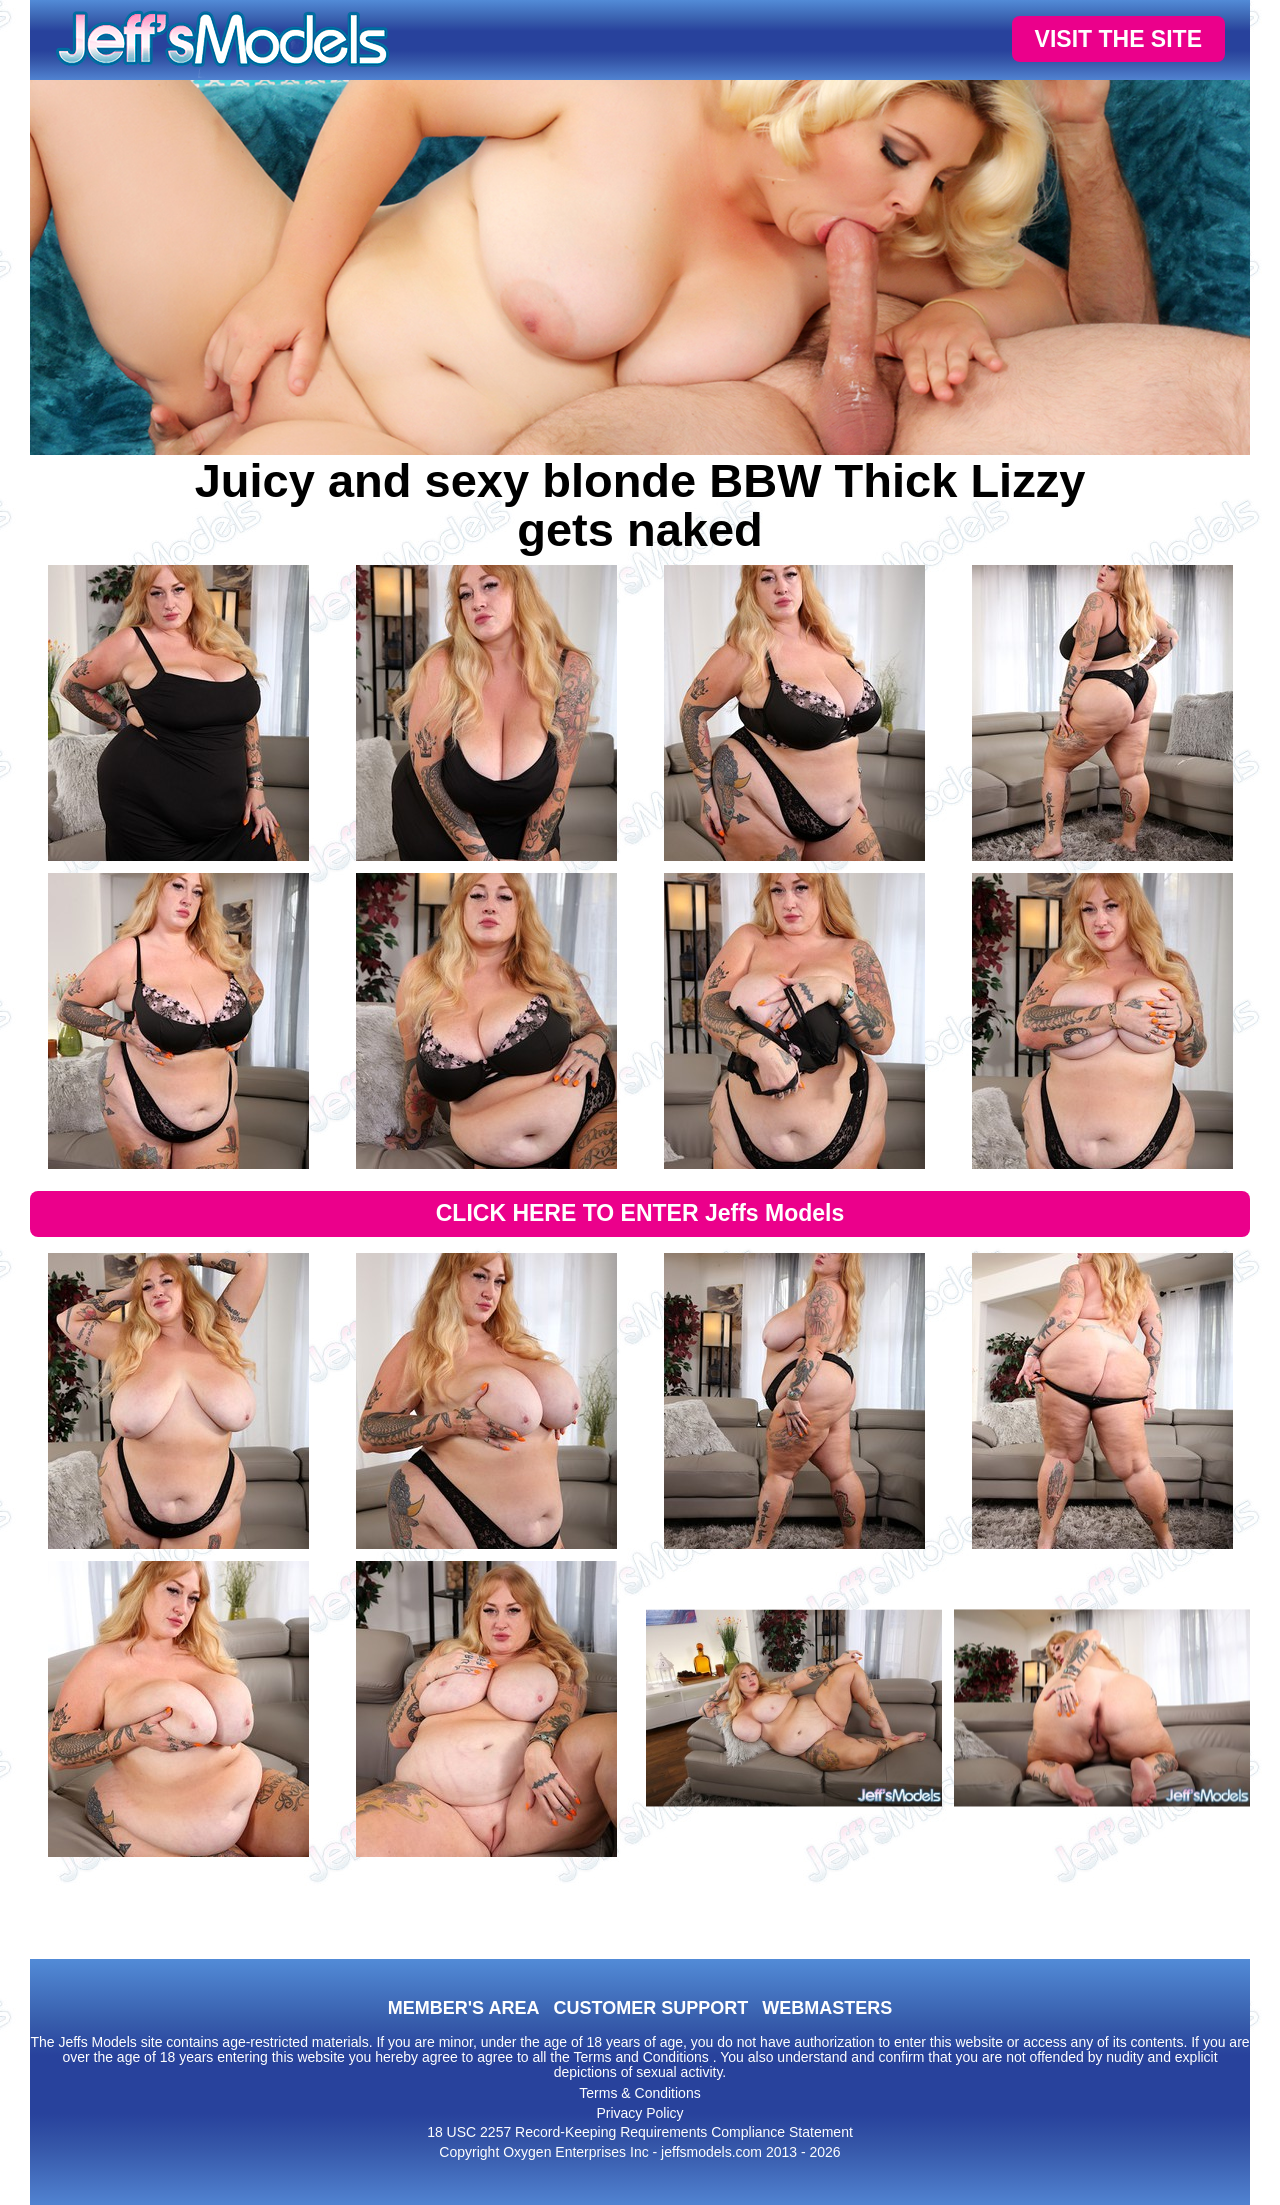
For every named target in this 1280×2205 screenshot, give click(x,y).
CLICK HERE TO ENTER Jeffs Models (640, 1213)
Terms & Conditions (639, 2093)
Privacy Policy (639, 2113)
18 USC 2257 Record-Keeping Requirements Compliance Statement (640, 2132)
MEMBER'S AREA (464, 2008)
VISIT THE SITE (1118, 39)
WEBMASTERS (827, 2008)
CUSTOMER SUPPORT (650, 2008)
